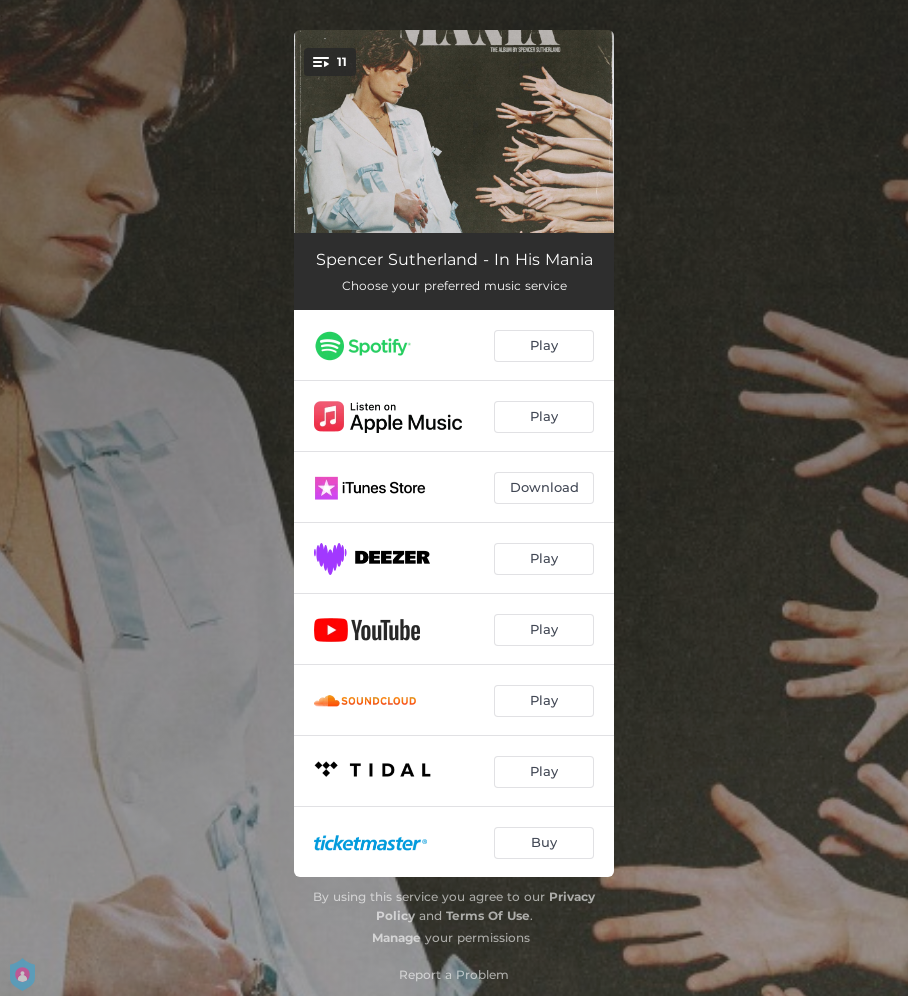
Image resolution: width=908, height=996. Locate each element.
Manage (396, 937)
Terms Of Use (488, 915)
